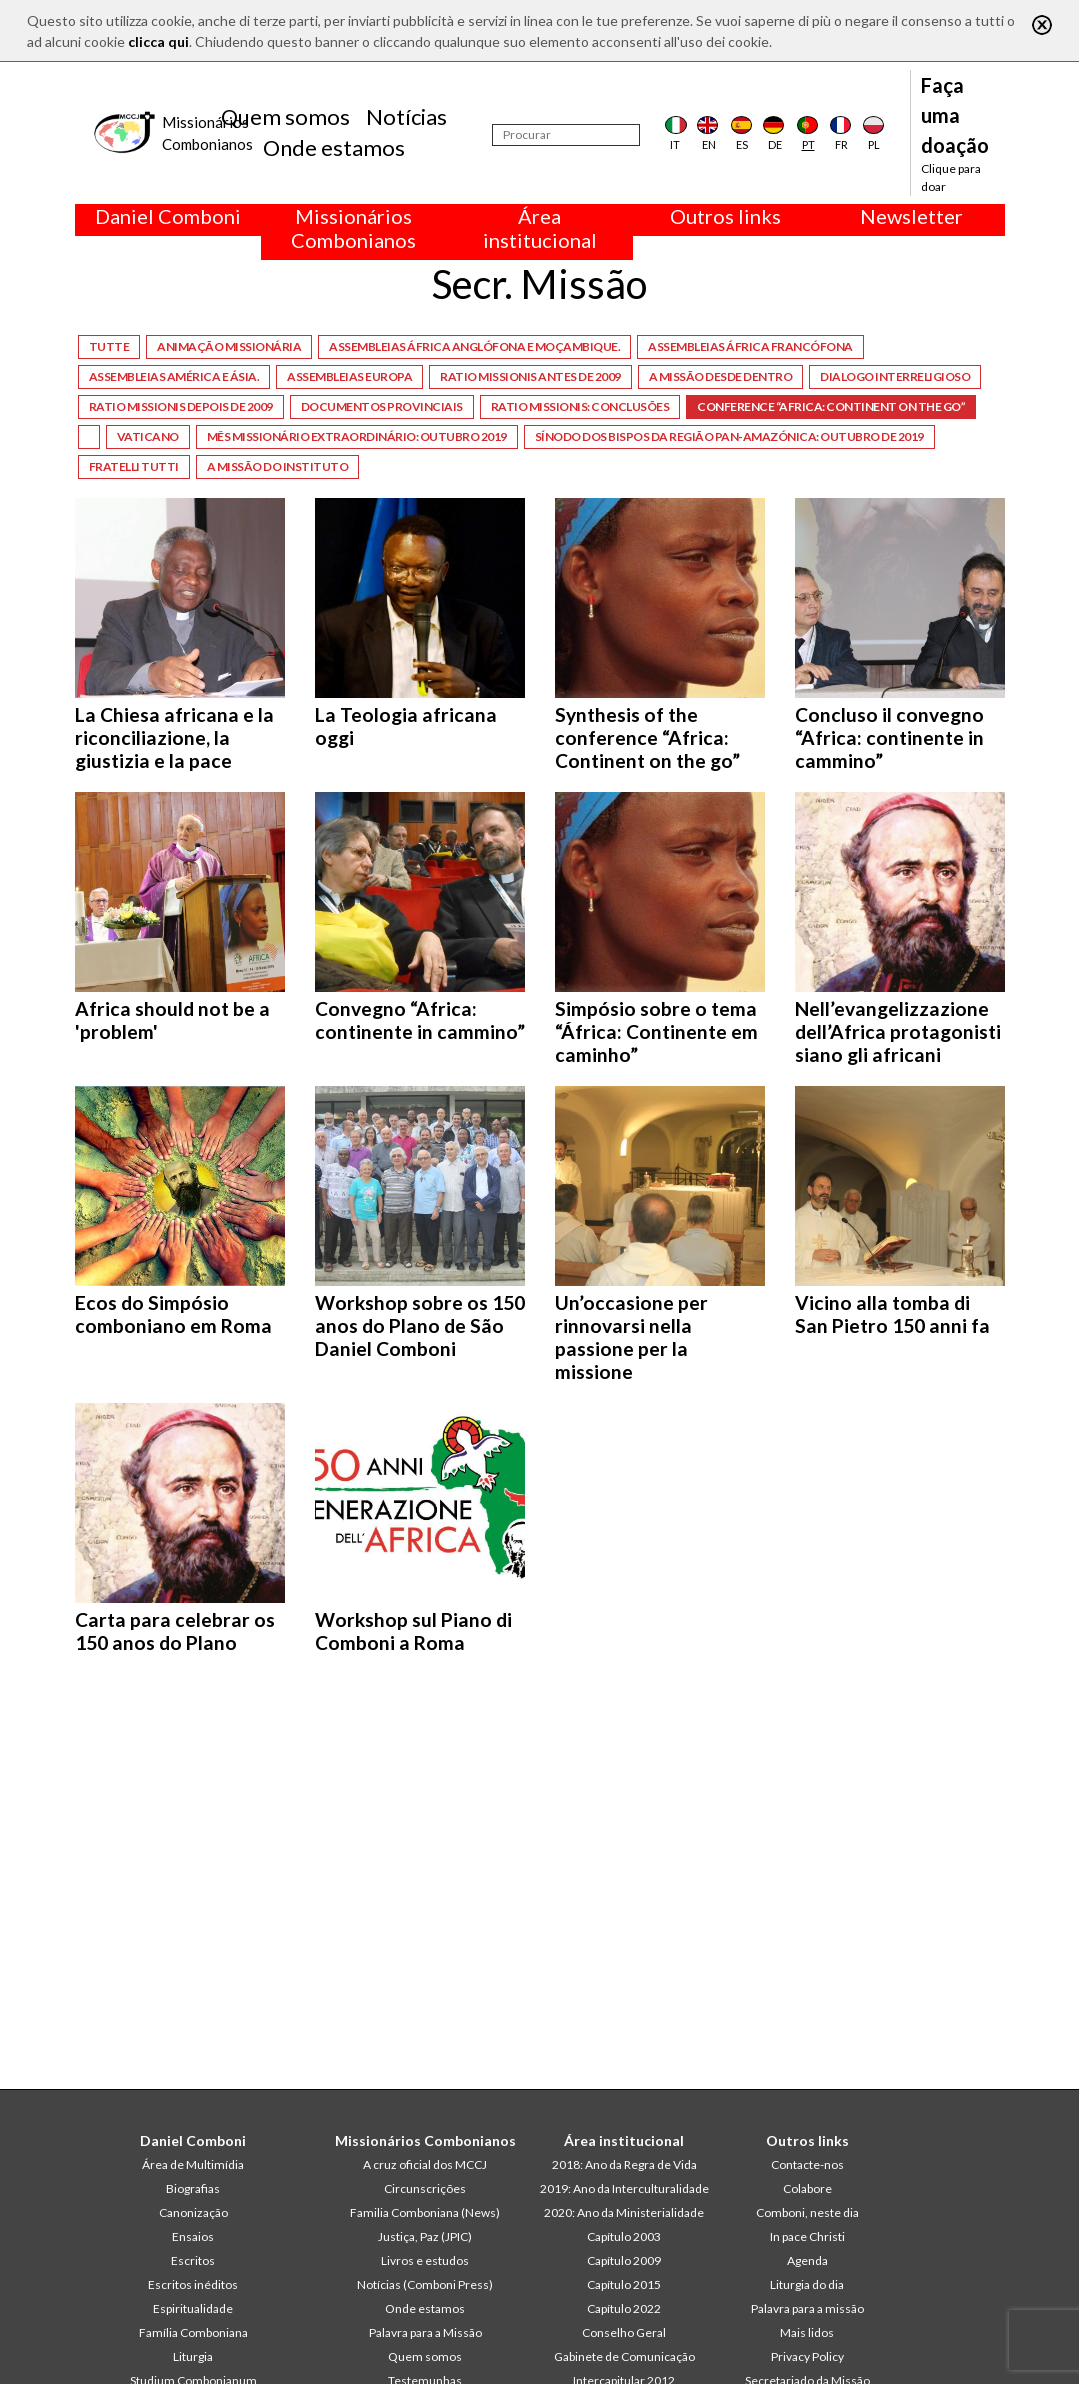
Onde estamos (334, 147)
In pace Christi (807, 2236)
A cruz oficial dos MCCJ (425, 2164)
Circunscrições (425, 2188)
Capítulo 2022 (624, 2308)
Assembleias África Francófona (750, 346)
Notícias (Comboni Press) (425, 2284)
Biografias (193, 2188)
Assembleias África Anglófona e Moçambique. (474, 346)
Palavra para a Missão (425, 2332)
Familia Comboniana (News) (425, 2212)
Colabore (807, 2188)
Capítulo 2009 (624, 2260)
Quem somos (285, 116)
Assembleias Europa (349, 376)
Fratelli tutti (134, 466)
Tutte (109, 346)
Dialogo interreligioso (895, 376)
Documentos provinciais (382, 406)
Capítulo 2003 (624, 2236)
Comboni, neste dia (807, 2212)
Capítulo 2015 (624, 2284)
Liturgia (193, 2356)
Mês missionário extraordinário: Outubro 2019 (357, 436)
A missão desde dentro (721, 376)
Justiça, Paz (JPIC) (425, 2236)
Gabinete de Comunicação (624, 2356)
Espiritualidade (193, 2308)
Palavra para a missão (807, 2308)
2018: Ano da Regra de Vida (624, 2164)
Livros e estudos (425, 2260)
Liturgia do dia (807, 2284)
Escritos (193, 2260)
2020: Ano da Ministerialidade (624, 2212)
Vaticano (148, 436)
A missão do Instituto (278, 466)
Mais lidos (807, 2332)
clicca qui (158, 41)
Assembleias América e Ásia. (174, 376)
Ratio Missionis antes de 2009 (530, 376)
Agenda (807, 2260)
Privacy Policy (807, 2356)
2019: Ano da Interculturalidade (624, 2188)
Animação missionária (229, 346)
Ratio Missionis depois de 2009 (181, 406)
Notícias (406, 116)
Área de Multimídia (193, 2164)
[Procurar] (566, 135)
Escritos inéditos (193, 2284)
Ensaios (193, 2236)
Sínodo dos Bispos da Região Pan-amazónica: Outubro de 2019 (729, 436)
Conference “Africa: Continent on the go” (831, 406)
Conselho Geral (624, 2332)
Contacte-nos (807, 2164)
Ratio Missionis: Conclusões (580, 406)
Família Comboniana (193, 2332)
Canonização (193, 2212)
